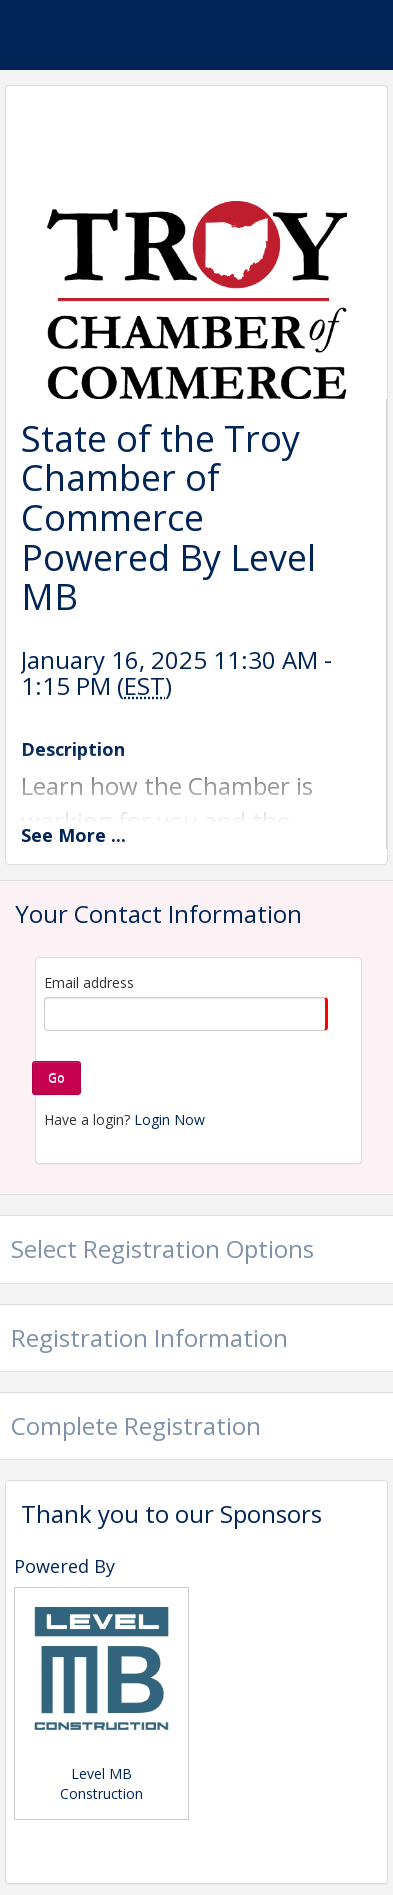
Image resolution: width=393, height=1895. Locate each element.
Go (56, 1077)
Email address (89, 982)
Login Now (169, 1119)
